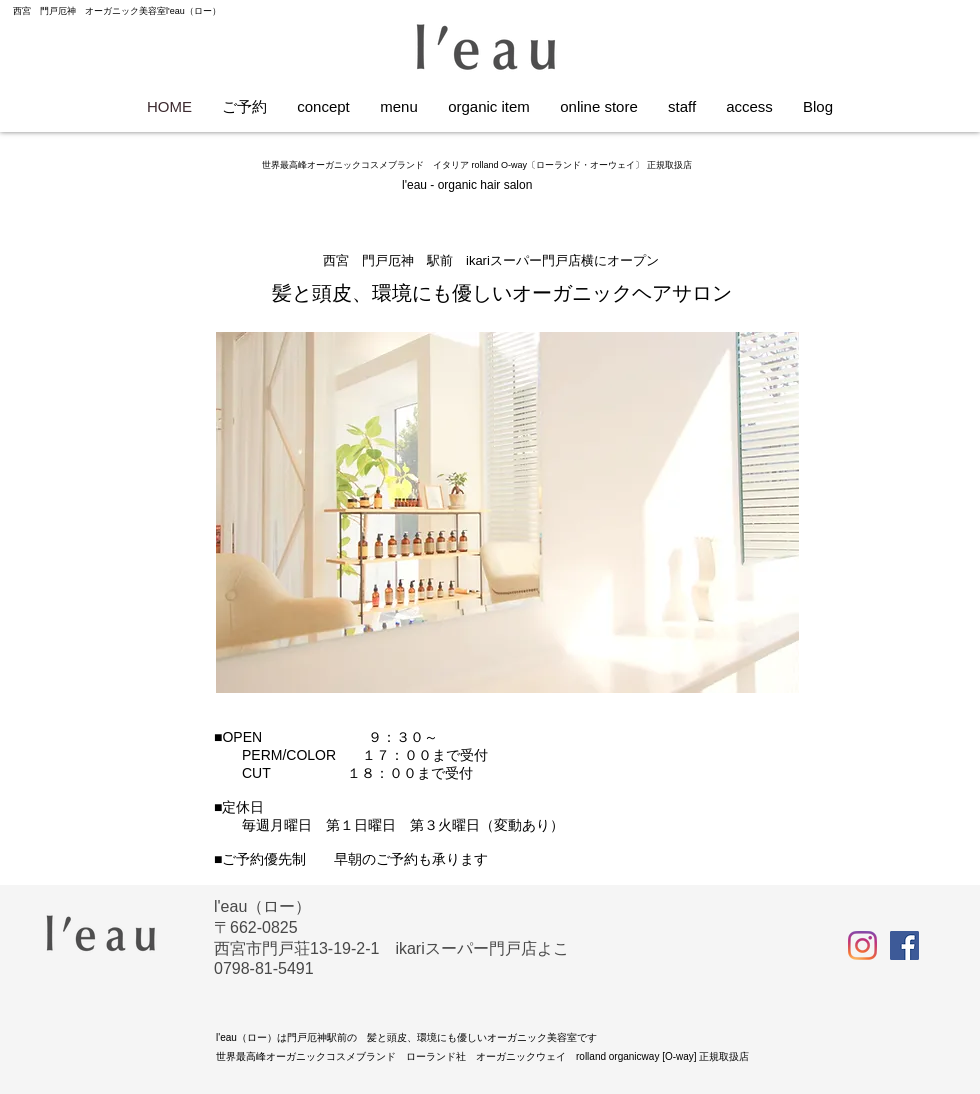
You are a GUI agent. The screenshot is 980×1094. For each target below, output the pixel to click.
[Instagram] (862, 945)
